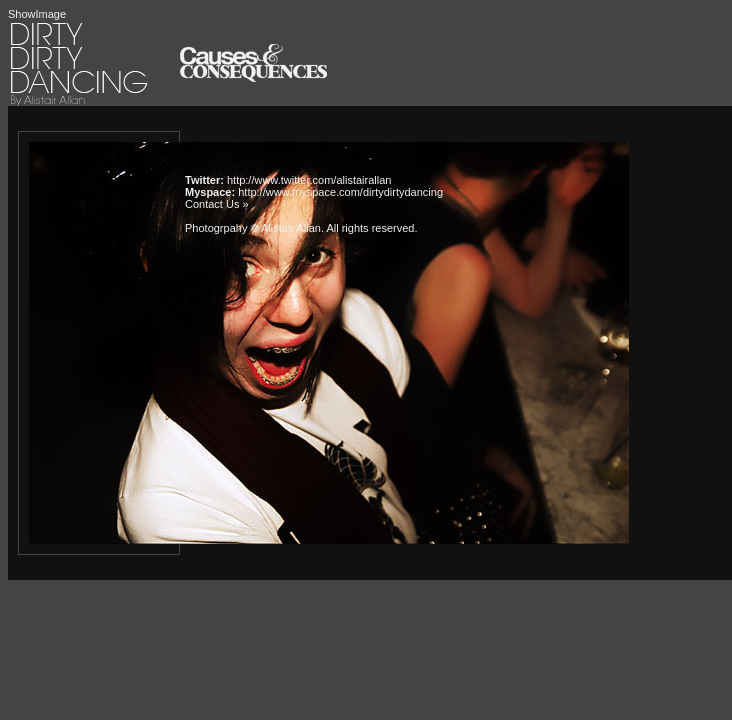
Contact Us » (217, 204)
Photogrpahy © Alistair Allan (253, 228)
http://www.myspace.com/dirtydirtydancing (340, 192)
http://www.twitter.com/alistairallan (309, 180)
